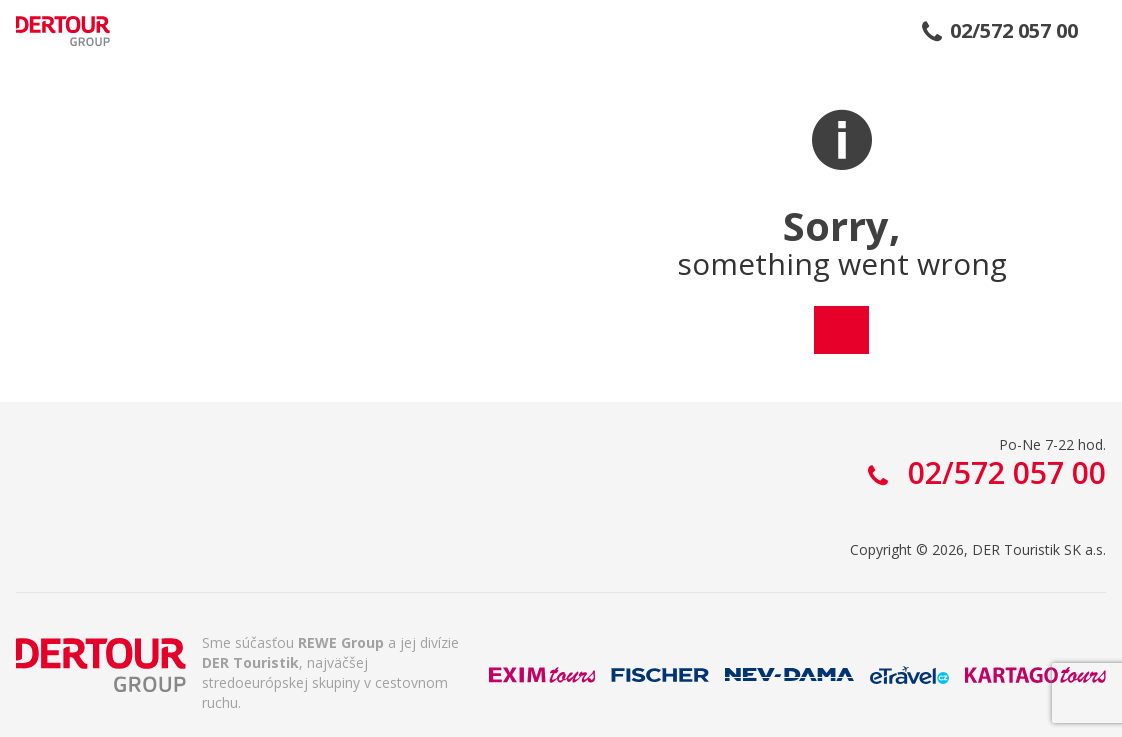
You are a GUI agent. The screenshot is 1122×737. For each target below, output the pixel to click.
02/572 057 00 (1014, 31)
